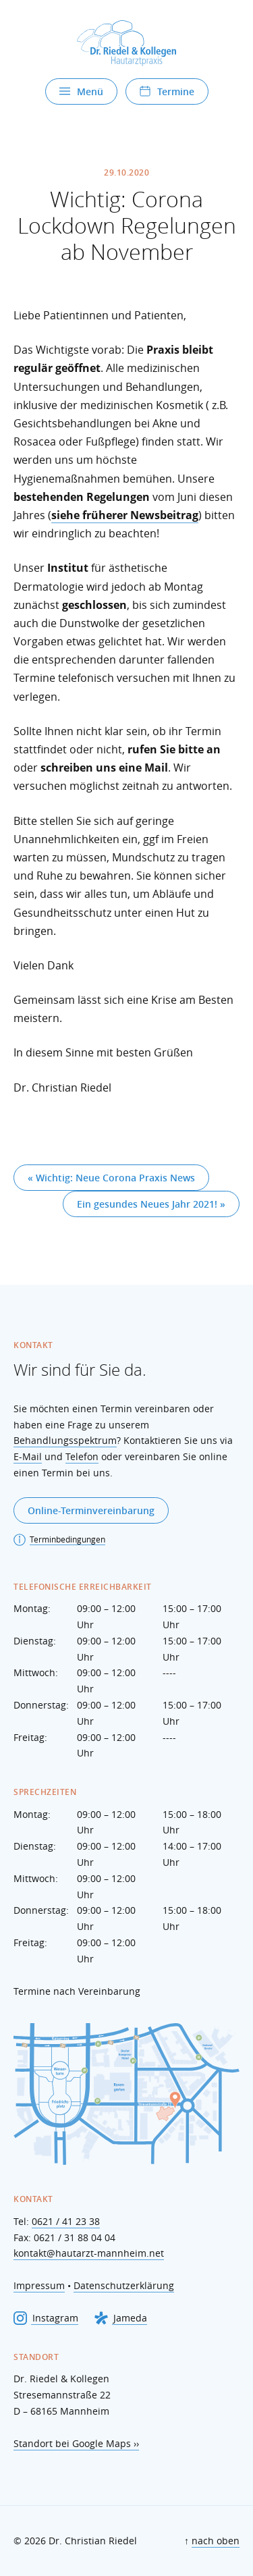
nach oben (216, 2540)
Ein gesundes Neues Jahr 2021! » (151, 1204)
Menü (81, 91)
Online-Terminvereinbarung (91, 1510)
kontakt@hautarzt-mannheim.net (88, 2253)
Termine (167, 91)
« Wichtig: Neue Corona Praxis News (111, 1177)
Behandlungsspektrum (65, 1440)
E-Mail (27, 1456)
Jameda (120, 2318)
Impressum (39, 2285)
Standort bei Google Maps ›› (76, 2443)
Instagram (45, 2318)
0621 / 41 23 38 (66, 2221)
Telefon (82, 1456)
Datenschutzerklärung (124, 2285)
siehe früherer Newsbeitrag (124, 515)
